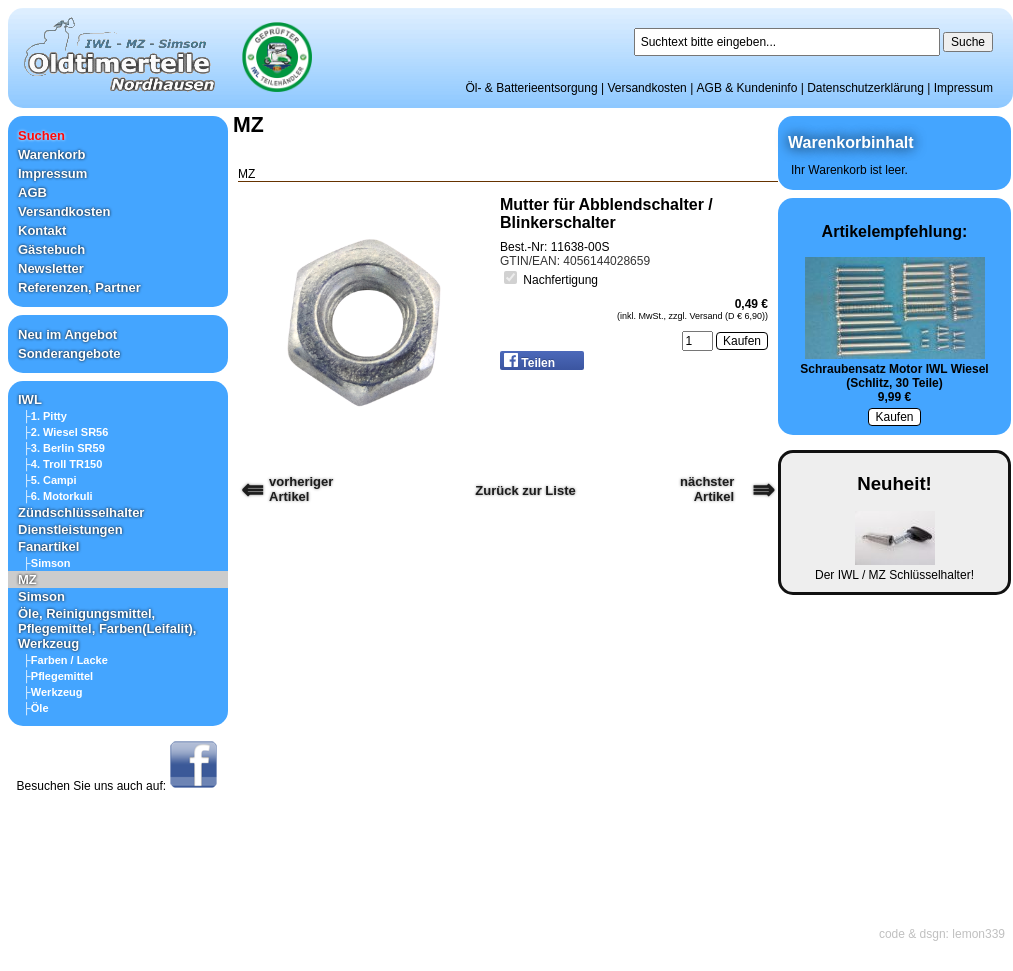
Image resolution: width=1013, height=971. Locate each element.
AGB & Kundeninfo (747, 88)
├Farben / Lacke (65, 660)
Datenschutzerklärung (865, 88)
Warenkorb (51, 154)
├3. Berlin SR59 (64, 448)
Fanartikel (48, 546)
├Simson (47, 563)
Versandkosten (646, 88)
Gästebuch (51, 249)
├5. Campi (50, 480)
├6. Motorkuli (58, 496)
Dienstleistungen (70, 529)
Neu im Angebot (67, 334)
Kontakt (42, 230)
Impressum (963, 88)
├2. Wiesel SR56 (65, 432)
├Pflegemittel (58, 676)
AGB (32, 192)
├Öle (36, 708)
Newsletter (51, 268)
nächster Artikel (707, 489)
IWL (30, 399)
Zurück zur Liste (525, 490)
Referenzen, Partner (79, 287)
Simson (41, 596)
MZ (27, 579)
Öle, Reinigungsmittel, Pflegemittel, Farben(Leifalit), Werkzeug (107, 628)
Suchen (41, 135)
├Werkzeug (53, 692)
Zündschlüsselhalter (81, 512)
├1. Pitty (45, 416)
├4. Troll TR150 (62, 464)
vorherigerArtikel (301, 489)
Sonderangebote (69, 353)
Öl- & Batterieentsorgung (532, 88)
